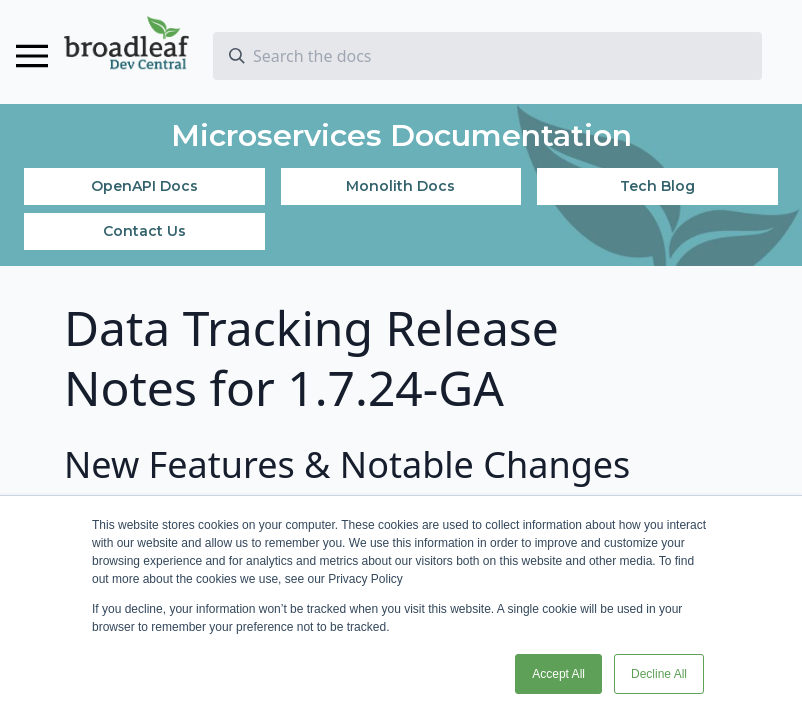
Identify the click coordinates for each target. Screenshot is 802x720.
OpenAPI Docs (144, 186)
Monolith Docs (400, 186)
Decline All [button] (659, 674)
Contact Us (144, 231)
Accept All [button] (558, 674)
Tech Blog (657, 186)
